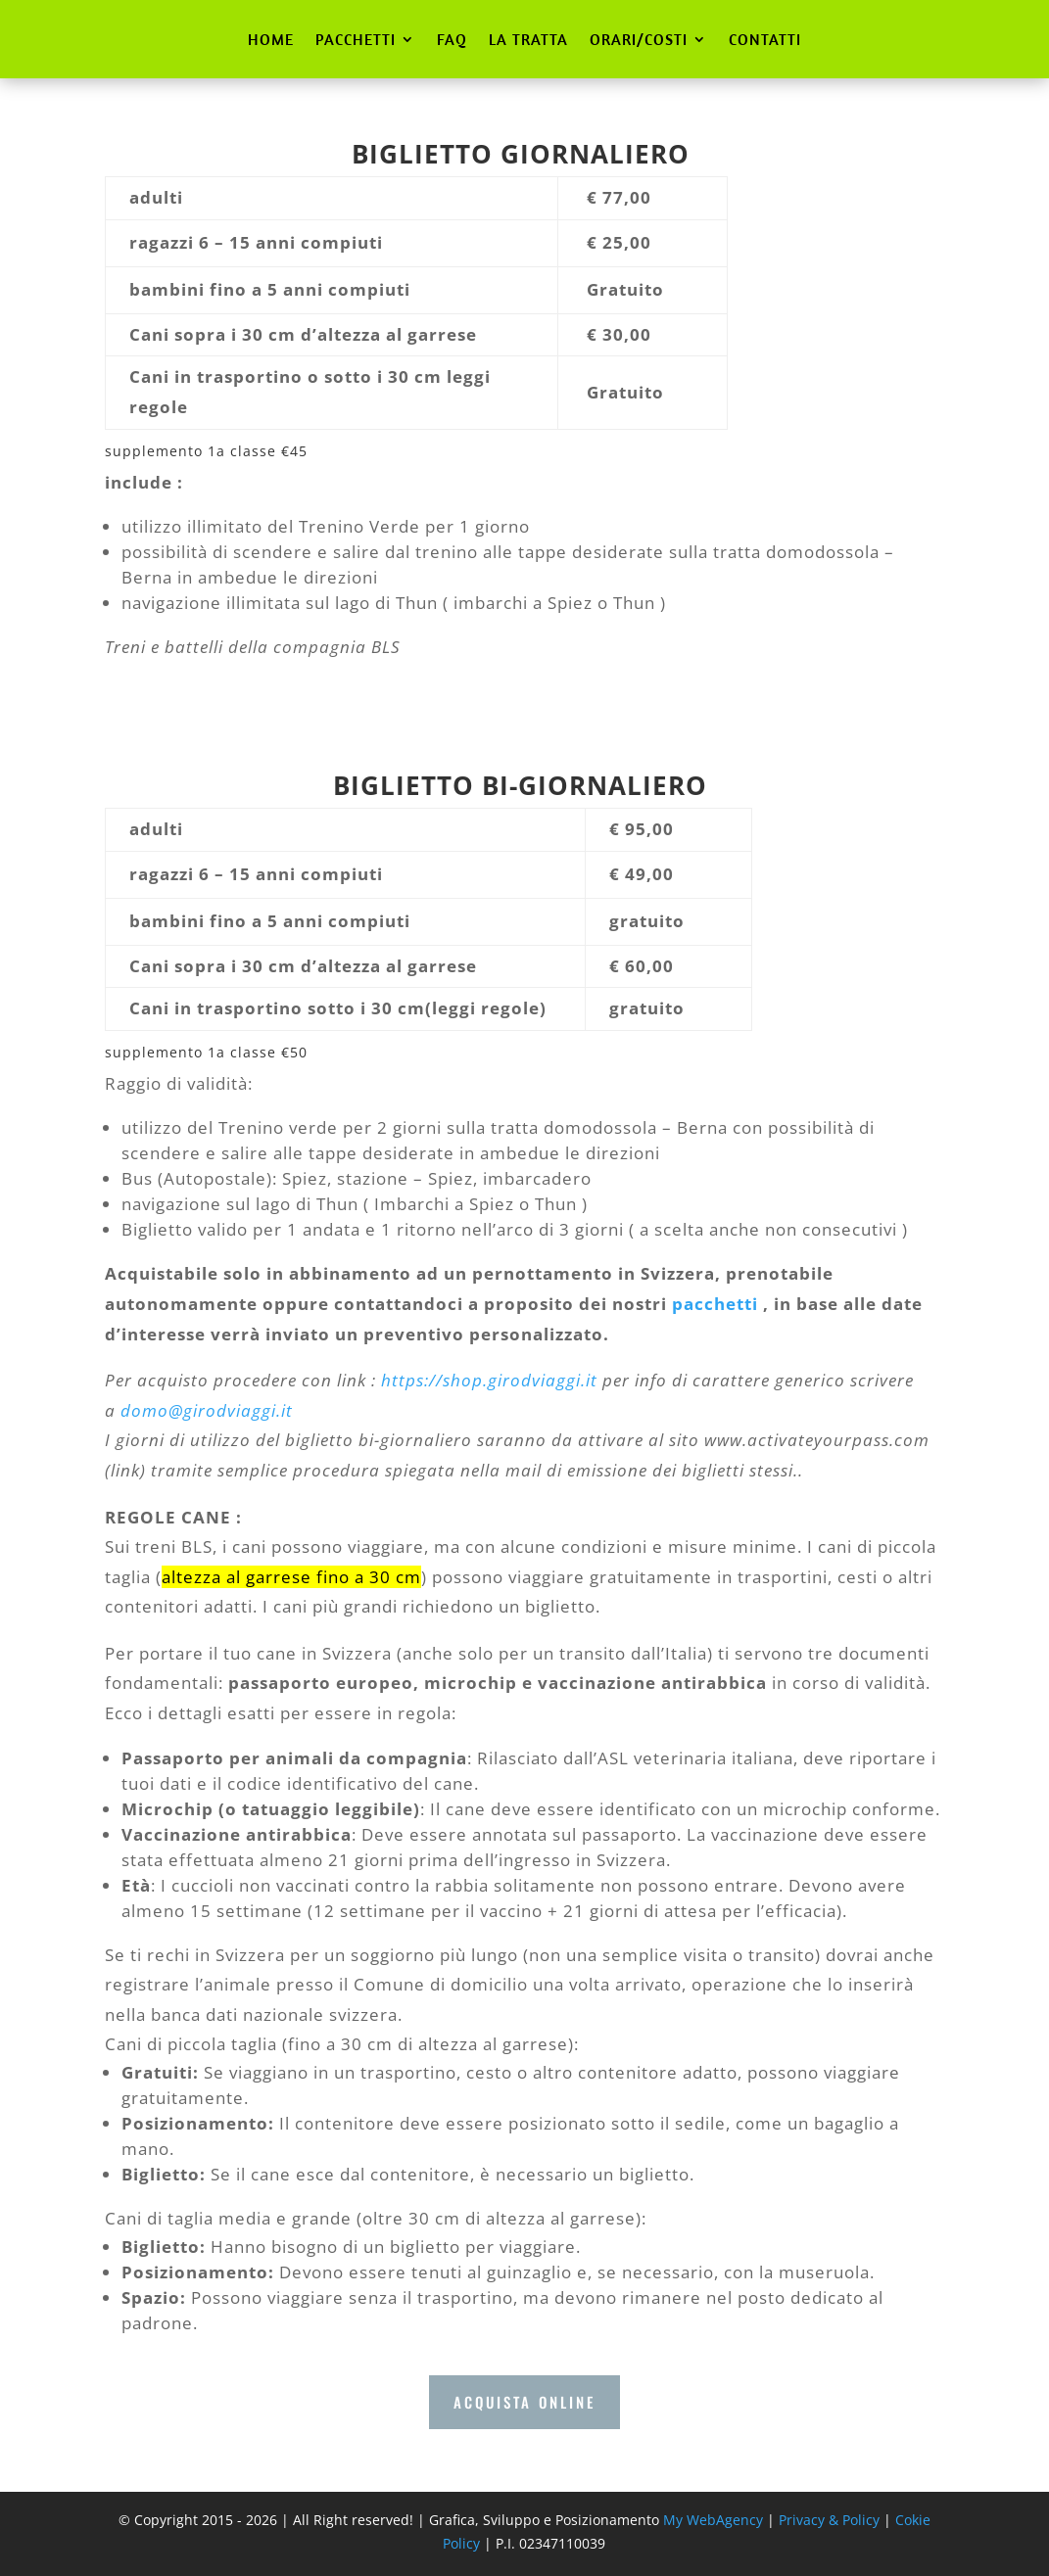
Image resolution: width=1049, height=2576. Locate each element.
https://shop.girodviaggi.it (489, 1380)
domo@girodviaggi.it (206, 1410)
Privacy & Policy (829, 2519)
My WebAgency (713, 2519)
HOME (271, 39)
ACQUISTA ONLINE (524, 2401)
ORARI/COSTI (639, 39)
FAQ (452, 39)
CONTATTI (765, 39)
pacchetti (717, 1303)
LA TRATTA (528, 39)
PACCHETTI (355, 39)
